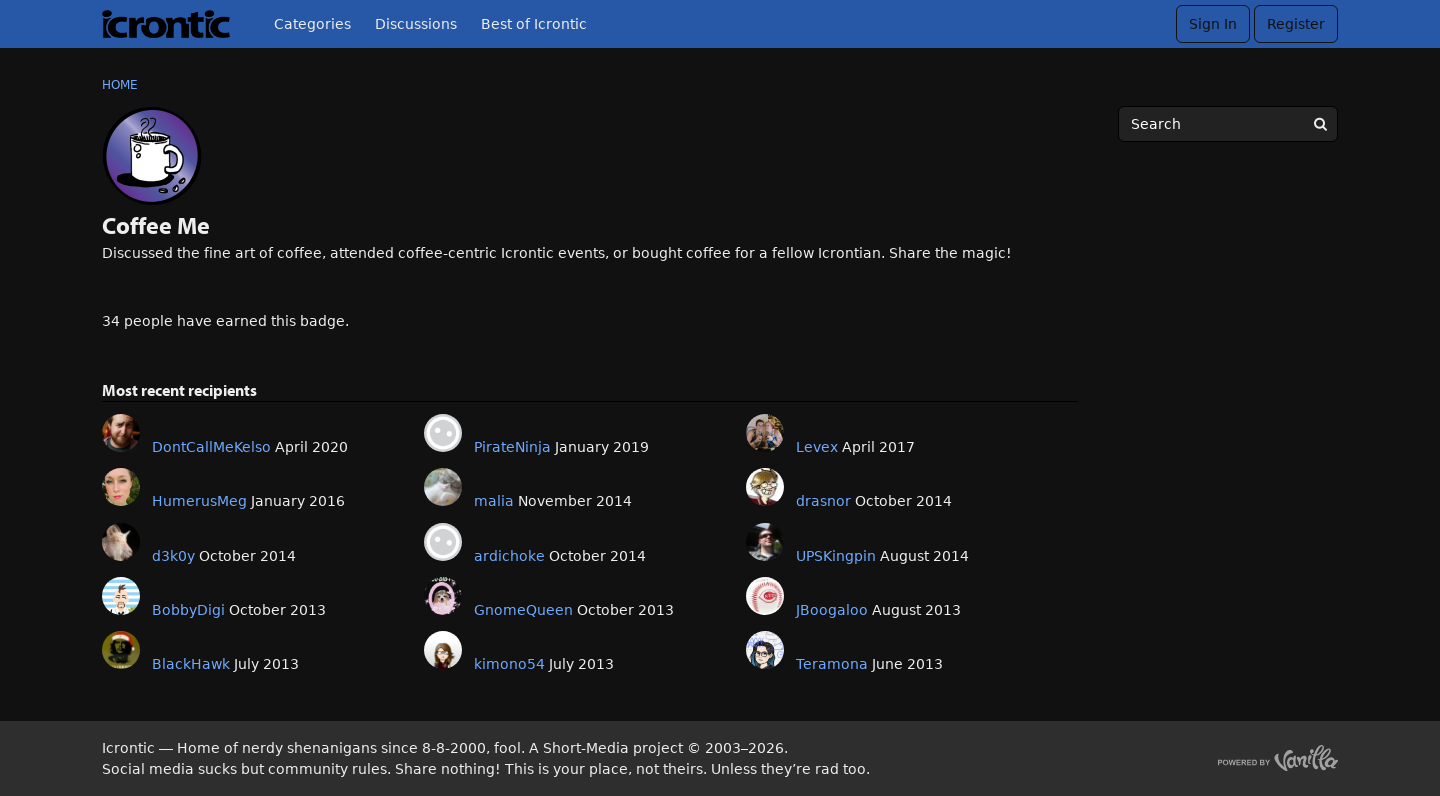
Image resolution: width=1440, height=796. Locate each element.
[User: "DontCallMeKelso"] (121, 433)
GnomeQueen (523, 610)
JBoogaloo (832, 610)
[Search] (1320, 124)
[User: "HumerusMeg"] (121, 487)
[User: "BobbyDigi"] (121, 596)
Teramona (832, 664)
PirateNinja (512, 447)
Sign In (1213, 24)
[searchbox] (1228, 124)
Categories (312, 24)
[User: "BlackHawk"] (121, 650)
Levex (817, 447)
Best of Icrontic (534, 24)
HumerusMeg (199, 501)
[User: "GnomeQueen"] (443, 596)
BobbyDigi (188, 610)
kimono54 (509, 664)
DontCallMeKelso (211, 447)
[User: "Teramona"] (765, 650)
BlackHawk (191, 664)
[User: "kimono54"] (443, 650)
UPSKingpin (836, 556)
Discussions (416, 24)
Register (1296, 24)
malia (494, 501)
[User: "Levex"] (765, 433)
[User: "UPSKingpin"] (765, 542)
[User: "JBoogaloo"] (765, 596)
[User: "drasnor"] (765, 487)
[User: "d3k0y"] (121, 542)
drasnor (823, 501)
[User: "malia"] (443, 487)
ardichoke (509, 556)
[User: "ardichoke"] (443, 542)
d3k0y (173, 556)
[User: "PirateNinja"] (443, 433)
